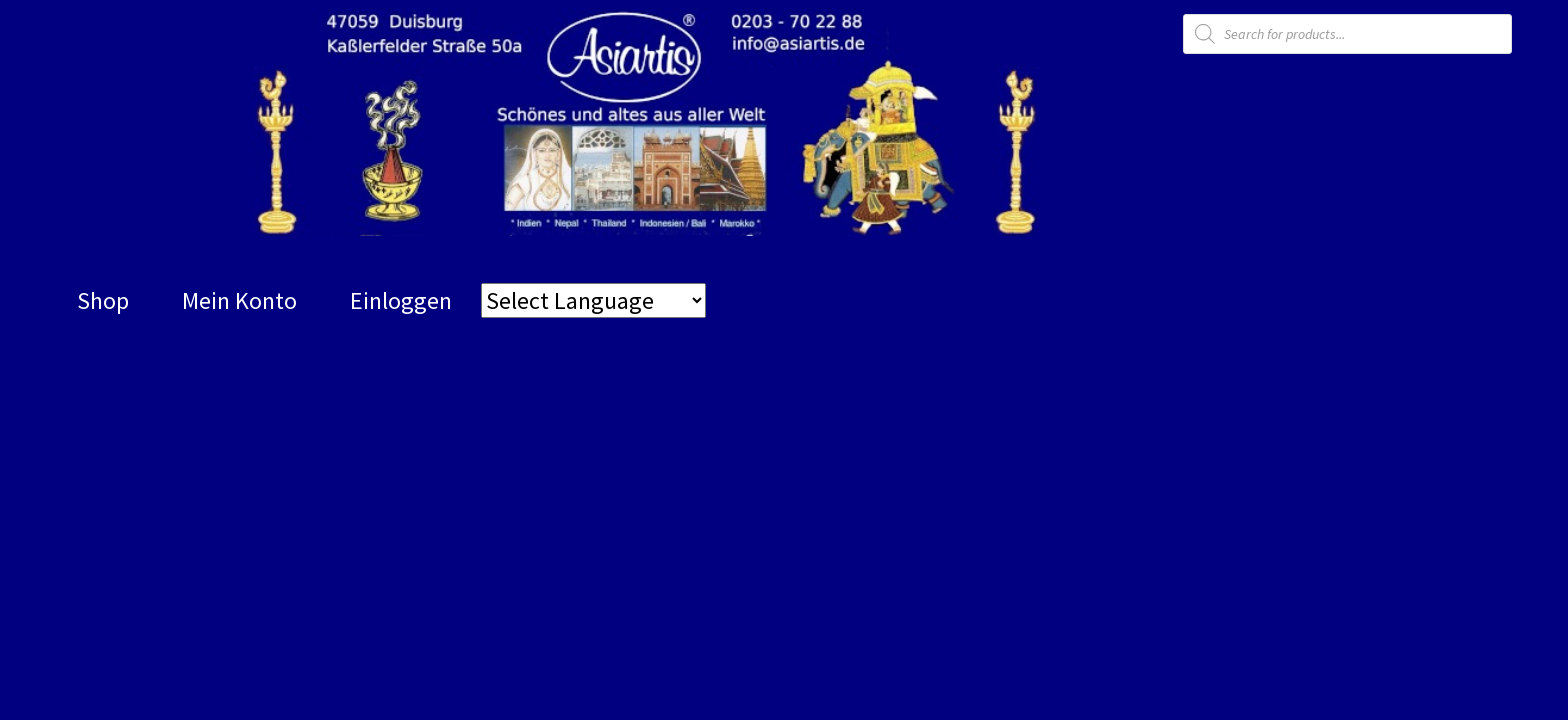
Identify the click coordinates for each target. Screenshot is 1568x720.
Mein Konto (239, 300)
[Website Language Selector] (593, 300)
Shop (103, 300)
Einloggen (401, 300)
